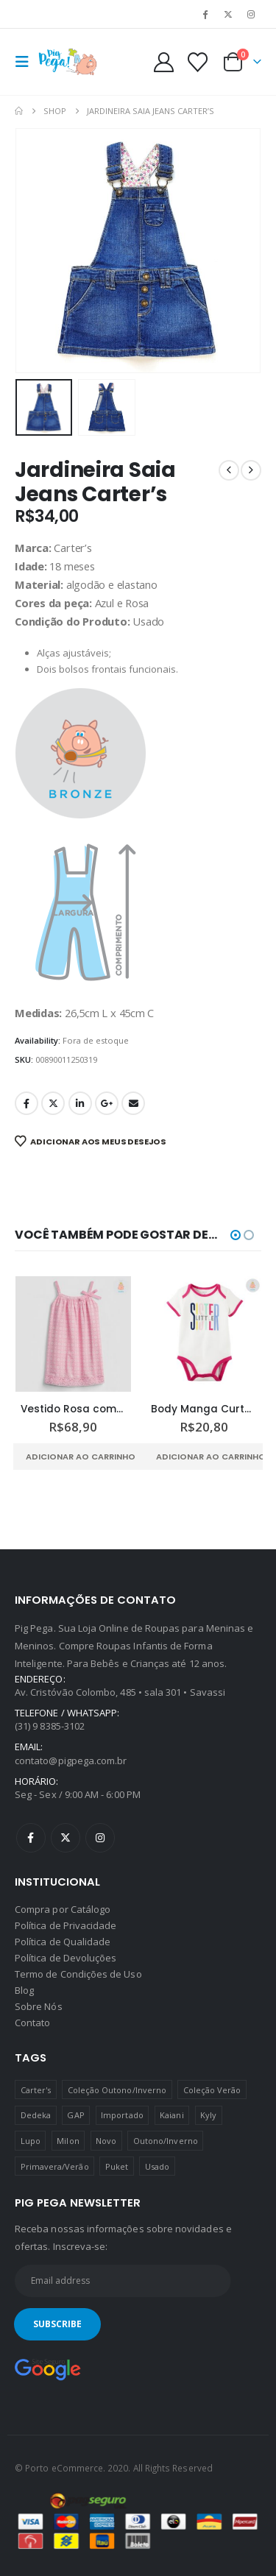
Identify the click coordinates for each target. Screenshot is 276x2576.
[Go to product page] (73, 1334)
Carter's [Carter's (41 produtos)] (36, 2089)
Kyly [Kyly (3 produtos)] (208, 2114)
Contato (32, 2022)
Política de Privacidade (66, 1925)
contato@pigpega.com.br (71, 1760)
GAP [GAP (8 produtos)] (75, 2114)
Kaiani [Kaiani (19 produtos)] (171, 2114)
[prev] (229, 470)
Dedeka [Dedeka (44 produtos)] (36, 2114)
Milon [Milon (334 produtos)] (68, 2140)
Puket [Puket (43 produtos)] (116, 2166)
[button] (26, 61)
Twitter (53, 1103)
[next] (251, 470)
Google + (106, 1103)
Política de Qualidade (62, 1941)
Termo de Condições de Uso (78, 1974)
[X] (228, 14)
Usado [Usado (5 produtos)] (157, 2166)
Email (133, 1103)
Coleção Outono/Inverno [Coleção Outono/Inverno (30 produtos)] (117, 2089)
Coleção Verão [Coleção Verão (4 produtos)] (212, 2089)
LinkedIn (80, 1103)
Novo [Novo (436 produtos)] (106, 2140)
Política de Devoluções (65, 1957)
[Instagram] (251, 14)
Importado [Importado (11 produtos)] (122, 2114)
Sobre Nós (39, 2006)
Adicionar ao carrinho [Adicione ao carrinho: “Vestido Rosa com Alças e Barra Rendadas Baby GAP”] (80, 1456)
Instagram (100, 1838)
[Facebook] (204, 14)
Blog (24, 1990)
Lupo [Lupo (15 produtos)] (30, 2140)
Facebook (26, 1103)
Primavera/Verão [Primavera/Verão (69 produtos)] (55, 2166)
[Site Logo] (67, 62)
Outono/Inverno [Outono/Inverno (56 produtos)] (165, 2140)
